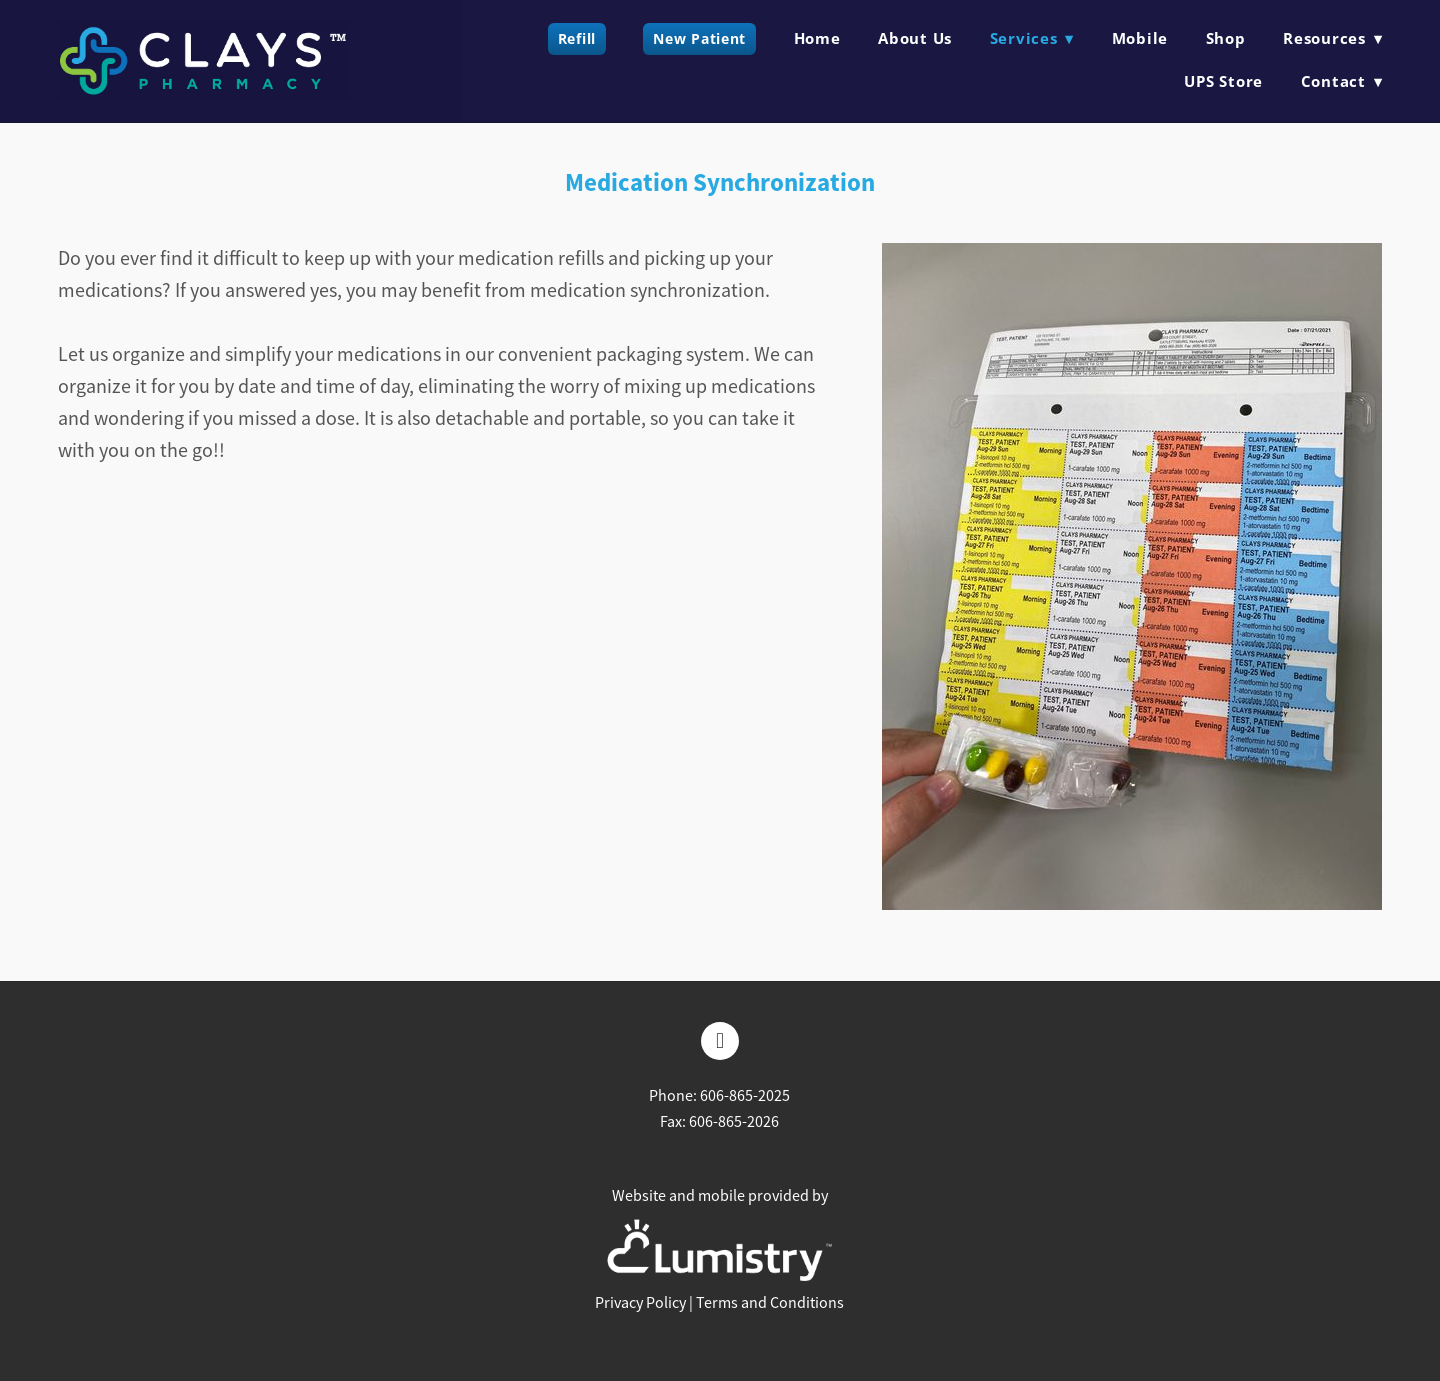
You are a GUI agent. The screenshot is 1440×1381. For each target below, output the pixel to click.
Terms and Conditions (770, 1303)
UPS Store (1223, 81)
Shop (1226, 38)
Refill (577, 38)
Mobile (1140, 38)
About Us (915, 38)
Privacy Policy (640, 1303)
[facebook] (720, 1041)
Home (817, 38)
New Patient (699, 38)
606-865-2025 (745, 1096)
